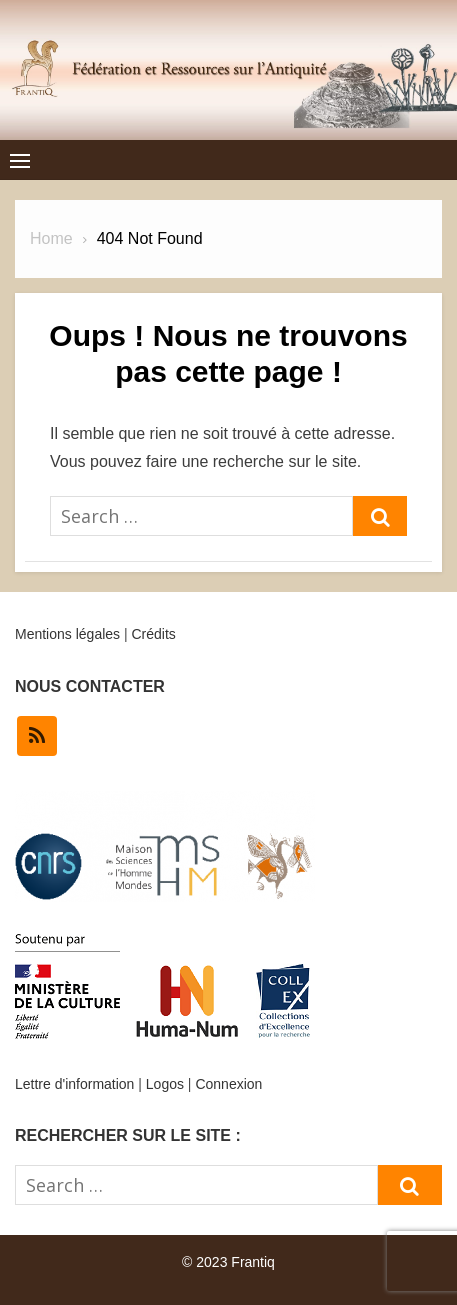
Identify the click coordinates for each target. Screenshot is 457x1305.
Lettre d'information (74, 1084)
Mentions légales (67, 634)
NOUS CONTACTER (90, 686)
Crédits (153, 634)
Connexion (228, 1084)
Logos (165, 1084)
